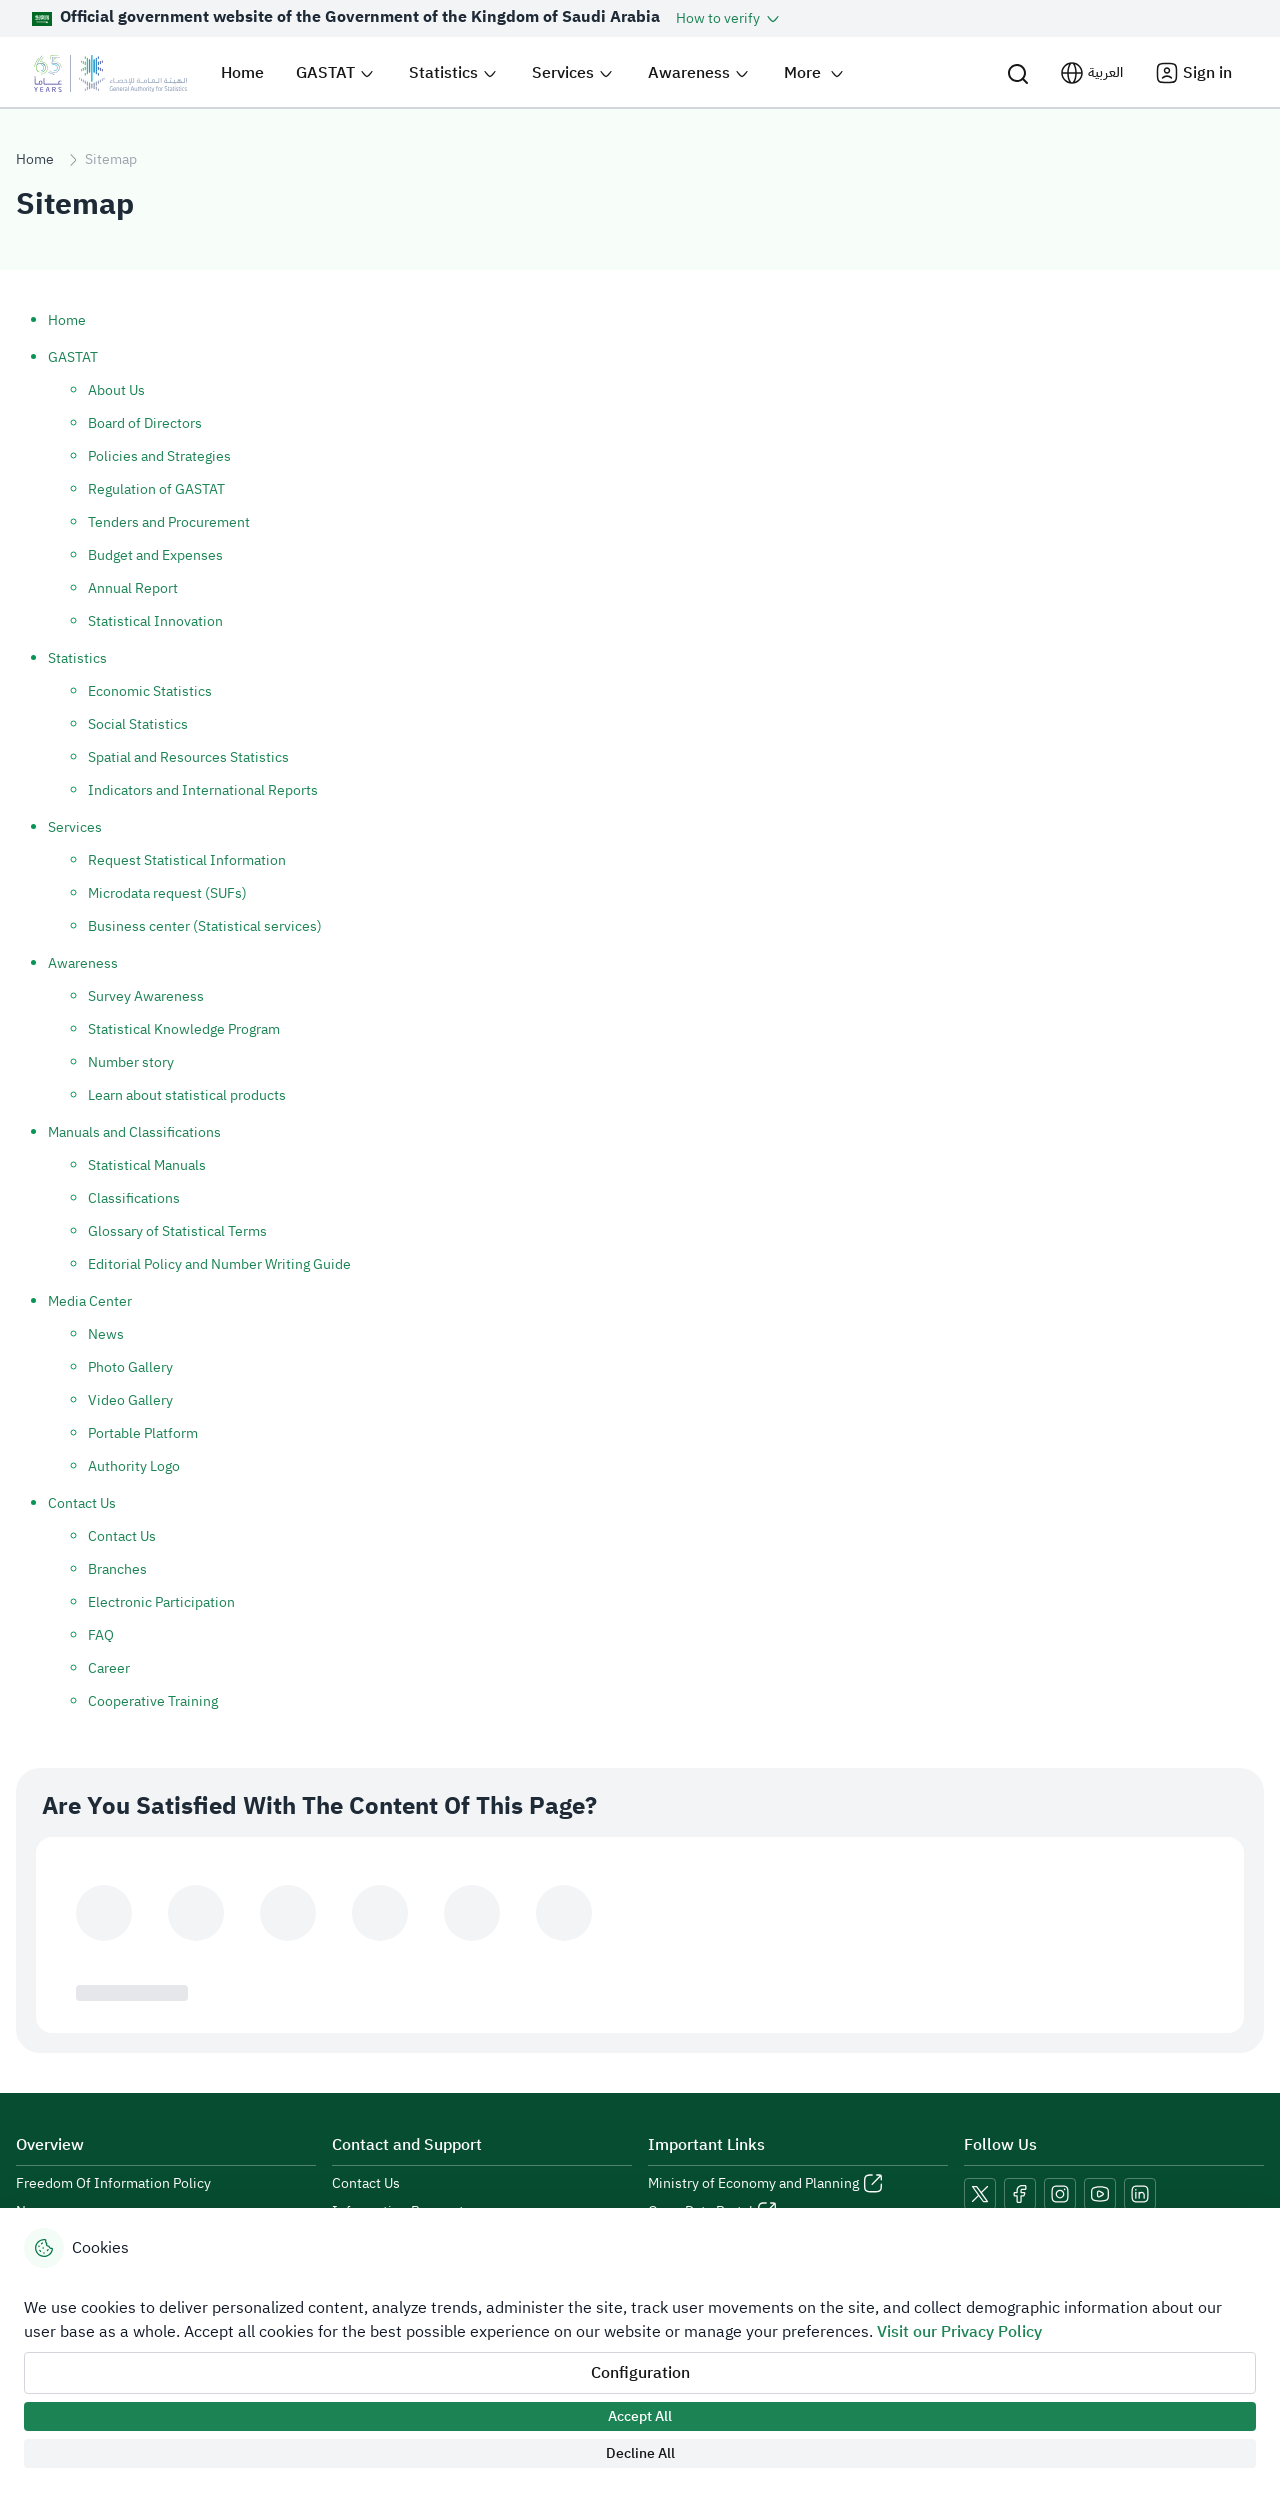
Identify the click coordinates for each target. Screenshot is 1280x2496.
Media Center (90, 1301)
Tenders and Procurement (169, 522)
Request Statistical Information (187, 860)
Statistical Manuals (147, 1165)
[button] (729, 18)
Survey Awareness (146, 996)
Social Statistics (138, 724)
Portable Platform (143, 1433)
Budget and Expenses (155, 555)
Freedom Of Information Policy (113, 2184)
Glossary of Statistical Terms (177, 1231)
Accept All (640, 2416)
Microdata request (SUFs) (167, 893)
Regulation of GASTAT (156, 489)
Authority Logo (134, 1466)
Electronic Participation (161, 1602)
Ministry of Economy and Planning (753, 2184)
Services (75, 827)
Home (35, 159)
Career (109, 1668)
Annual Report (133, 588)
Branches (117, 1569)
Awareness (83, 963)
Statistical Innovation (155, 621)
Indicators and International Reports (203, 790)
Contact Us (82, 1503)
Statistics (77, 658)
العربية (1105, 72)
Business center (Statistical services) (205, 926)
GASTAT (73, 357)
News (106, 1334)
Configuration (640, 2373)
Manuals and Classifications (134, 1132)
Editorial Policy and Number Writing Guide (219, 1264)
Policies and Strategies (159, 456)
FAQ (101, 1635)
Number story (131, 1062)
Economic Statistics (150, 691)
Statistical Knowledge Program (184, 1029)
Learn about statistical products (187, 1095)
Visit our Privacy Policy (959, 2332)
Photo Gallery (130, 1367)
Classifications (134, 1198)
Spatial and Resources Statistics (188, 757)
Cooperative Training (153, 1701)
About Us (116, 390)
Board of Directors (145, 423)
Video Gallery (130, 1400)
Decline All (640, 2453)
